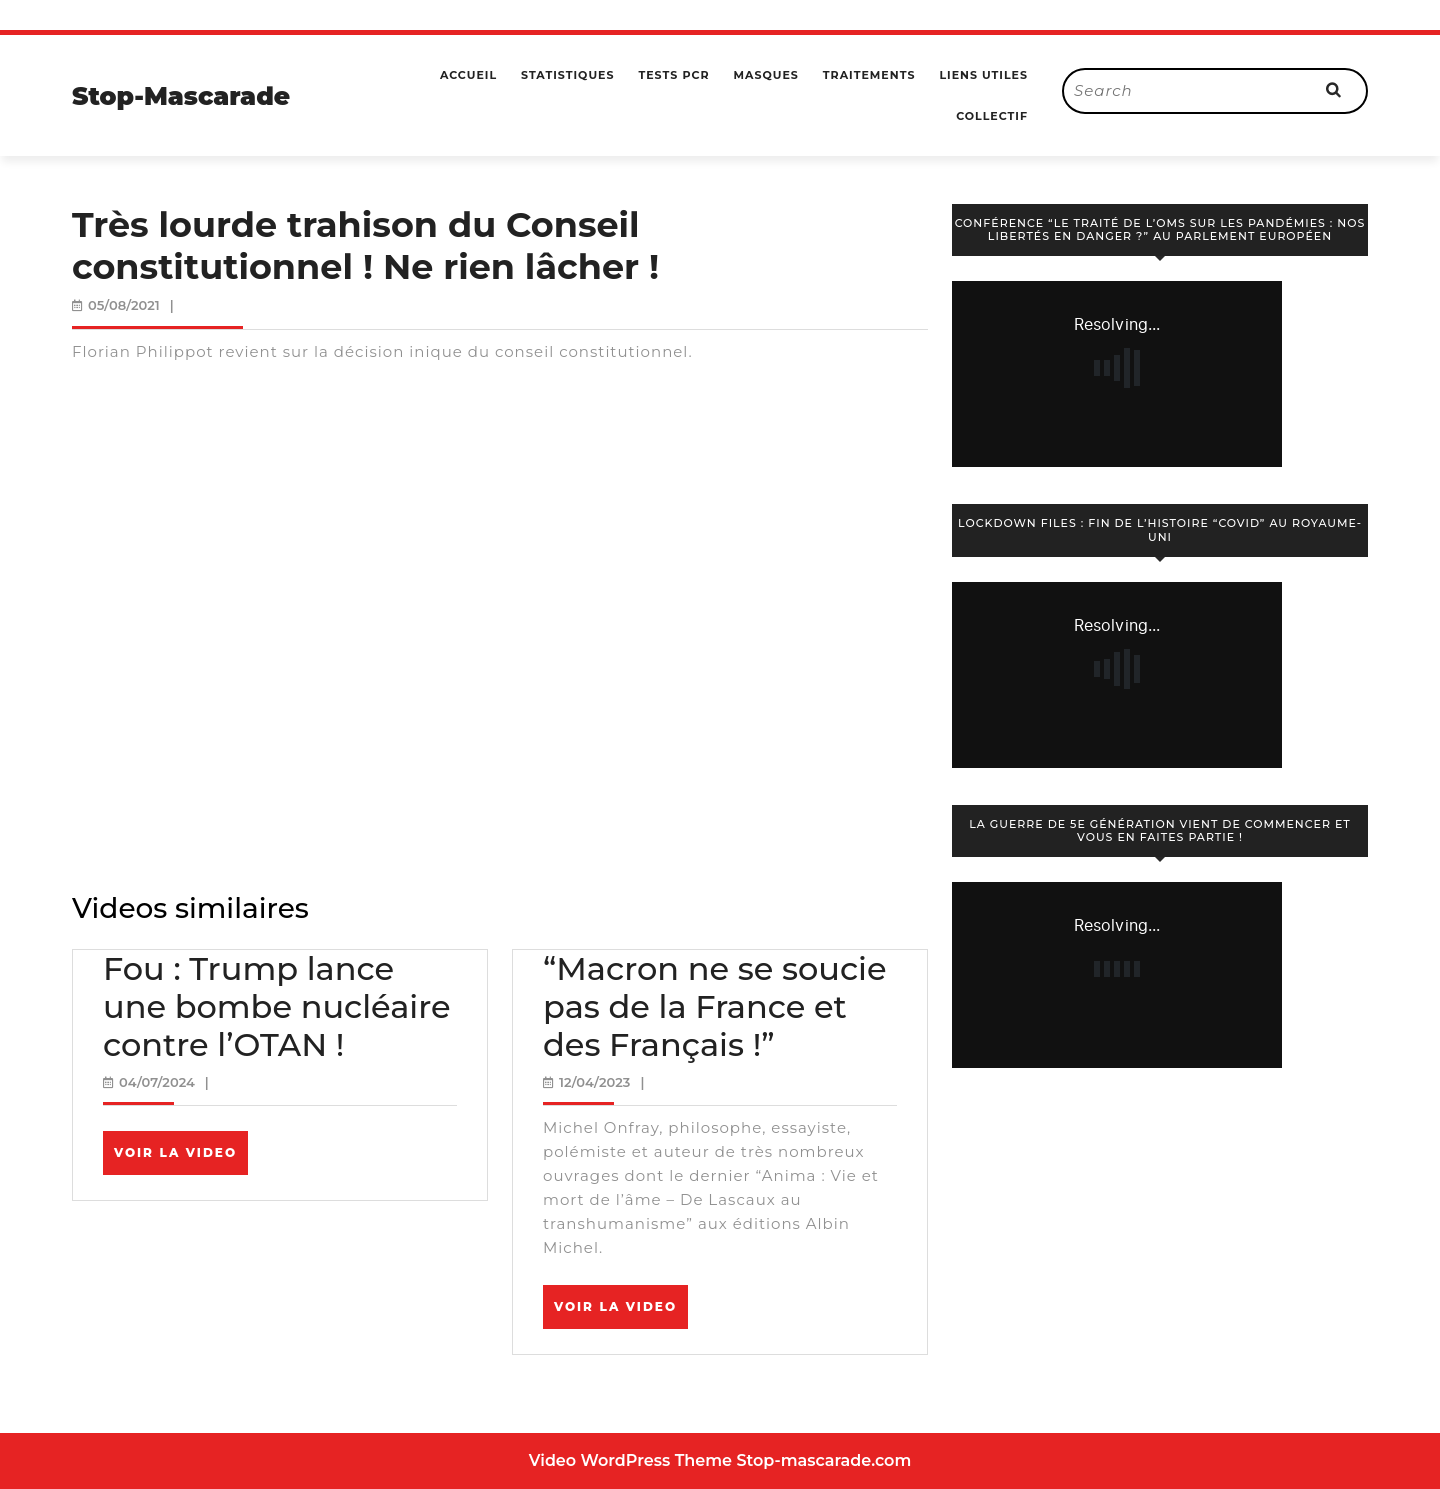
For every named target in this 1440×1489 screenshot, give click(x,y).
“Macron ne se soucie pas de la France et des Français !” (715, 1007)
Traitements (869, 75)
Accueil (468, 75)
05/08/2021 (124, 305)
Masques (765, 75)
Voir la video (181, 1159)
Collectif (992, 116)
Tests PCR (673, 75)
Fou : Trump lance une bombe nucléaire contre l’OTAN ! (277, 1007)
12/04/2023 (594, 1082)
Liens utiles (983, 75)
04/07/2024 (157, 1082)
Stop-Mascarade (181, 96)
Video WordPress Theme (630, 1460)
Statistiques (567, 75)
